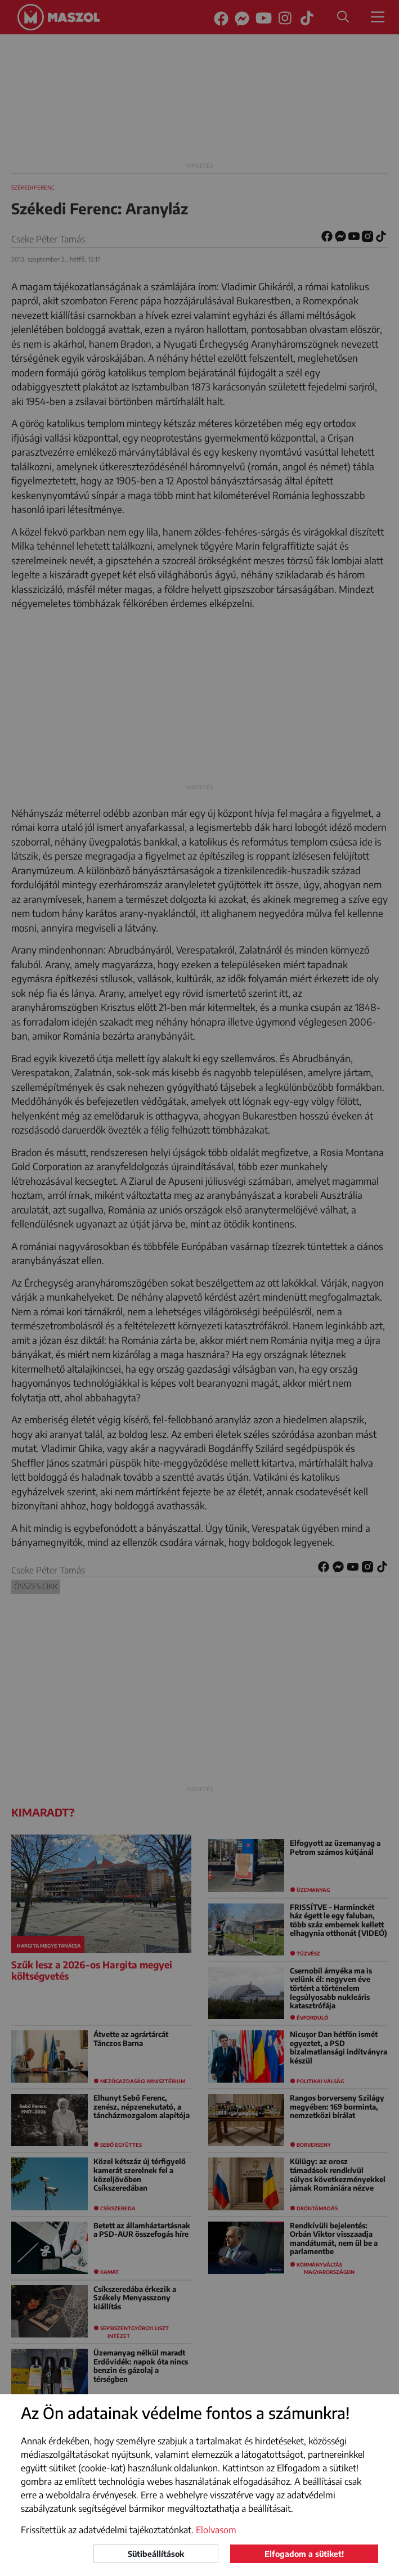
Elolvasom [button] (216, 2529)
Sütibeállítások (156, 2554)
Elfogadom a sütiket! (304, 2554)
